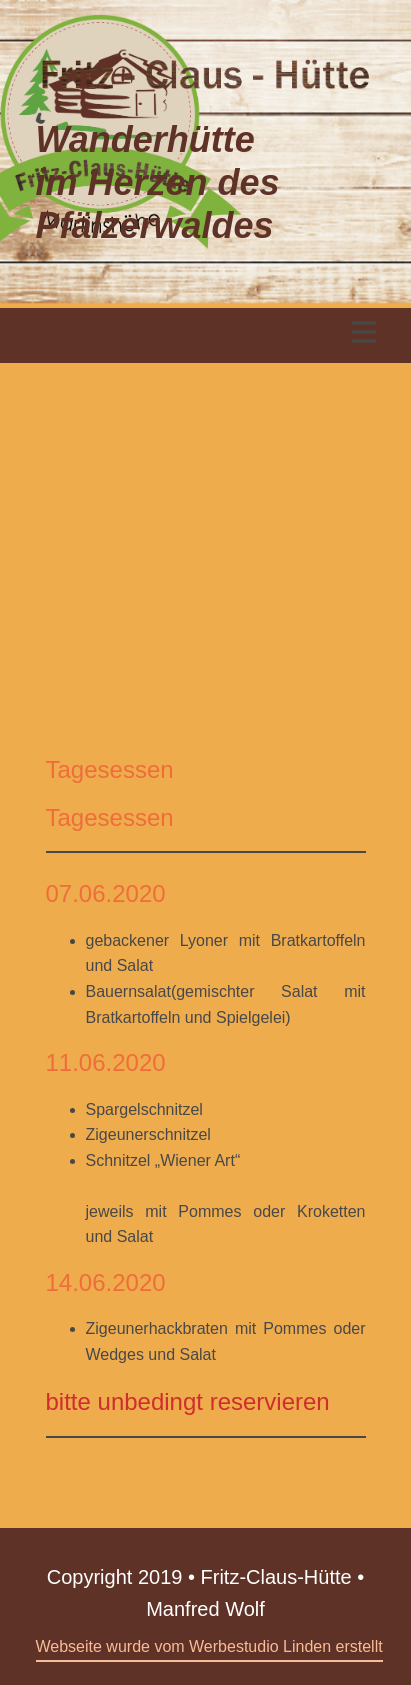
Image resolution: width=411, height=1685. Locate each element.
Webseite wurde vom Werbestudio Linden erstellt (209, 1646)
